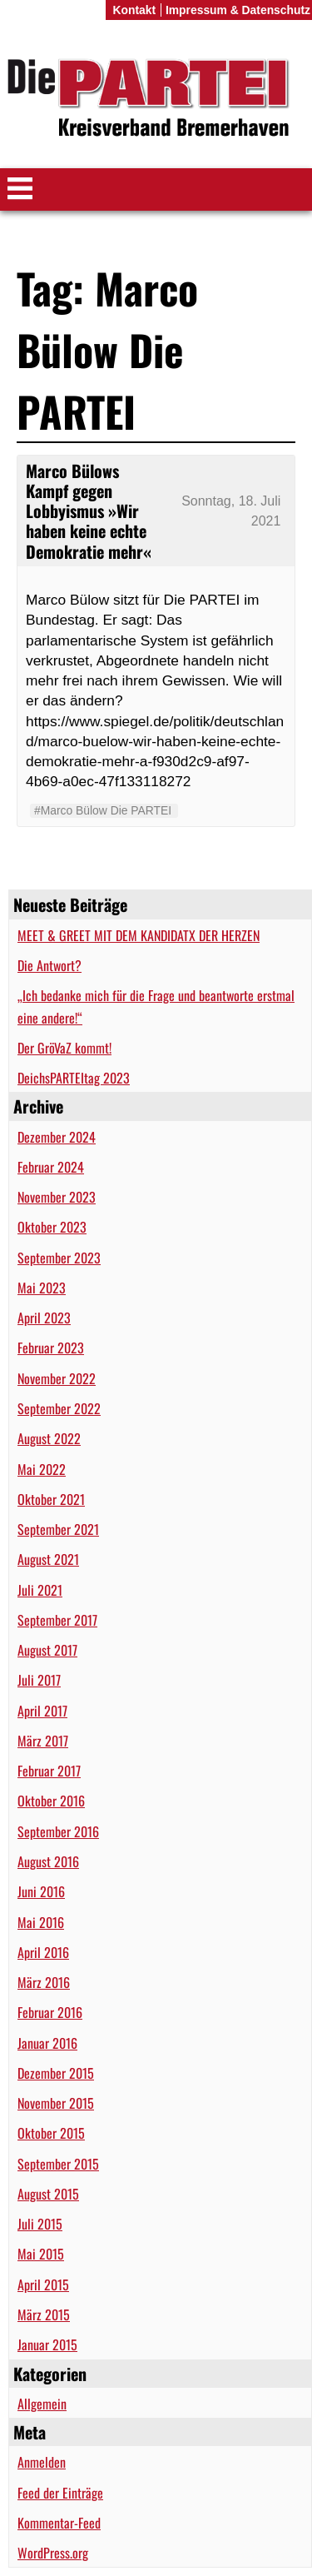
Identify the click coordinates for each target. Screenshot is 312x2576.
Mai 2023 (41, 1288)
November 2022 (56, 1378)
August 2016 (48, 1861)
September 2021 (58, 1529)
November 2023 (56, 1197)
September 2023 (59, 1258)
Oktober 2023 (52, 1227)
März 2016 (43, 1982)
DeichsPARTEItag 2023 (73, 1078)
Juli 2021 (39, 1590)
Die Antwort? (49, 965)
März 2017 (42, 1741)
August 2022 (49, 1438)
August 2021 (48, 1559)
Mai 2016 (40, 1922)
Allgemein (42, 2404)
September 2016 (58, 1831)
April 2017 (42, 1711)
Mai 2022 (41, 1469)
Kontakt (134, 10)
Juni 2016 (41, 1891)
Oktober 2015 (51, 2133)
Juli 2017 (39, 1680)
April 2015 (43, 2284)
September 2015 (58, 2164)
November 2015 (55, 2103)
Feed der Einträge (60, 2493)
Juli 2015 (39, 2224)
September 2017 (57, 1620)
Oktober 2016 (51, 1801)
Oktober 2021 (51, 1499)
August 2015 (48, 2194)
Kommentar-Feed (59, 2523)
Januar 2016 (47, 2043)
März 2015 (43, 2314)
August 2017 (47, 1650)
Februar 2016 (49, 2012)
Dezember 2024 (56, 1137)
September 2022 (59, 1408)
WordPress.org (52, 2553)
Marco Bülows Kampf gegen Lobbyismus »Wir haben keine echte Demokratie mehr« (88, 511)
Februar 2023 (50, 1348)
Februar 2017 (49, 1771)
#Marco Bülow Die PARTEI (102, 810)
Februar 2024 (50, 1167)
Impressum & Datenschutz (238, 10)
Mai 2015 (40, 2254)
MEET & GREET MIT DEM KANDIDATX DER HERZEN (138, 935)
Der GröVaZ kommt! (64, 1048)
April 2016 (43, 1952)
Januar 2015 (47, 2344)
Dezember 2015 (55, 2073)
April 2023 (44, 1318)
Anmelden (41, 2462)
